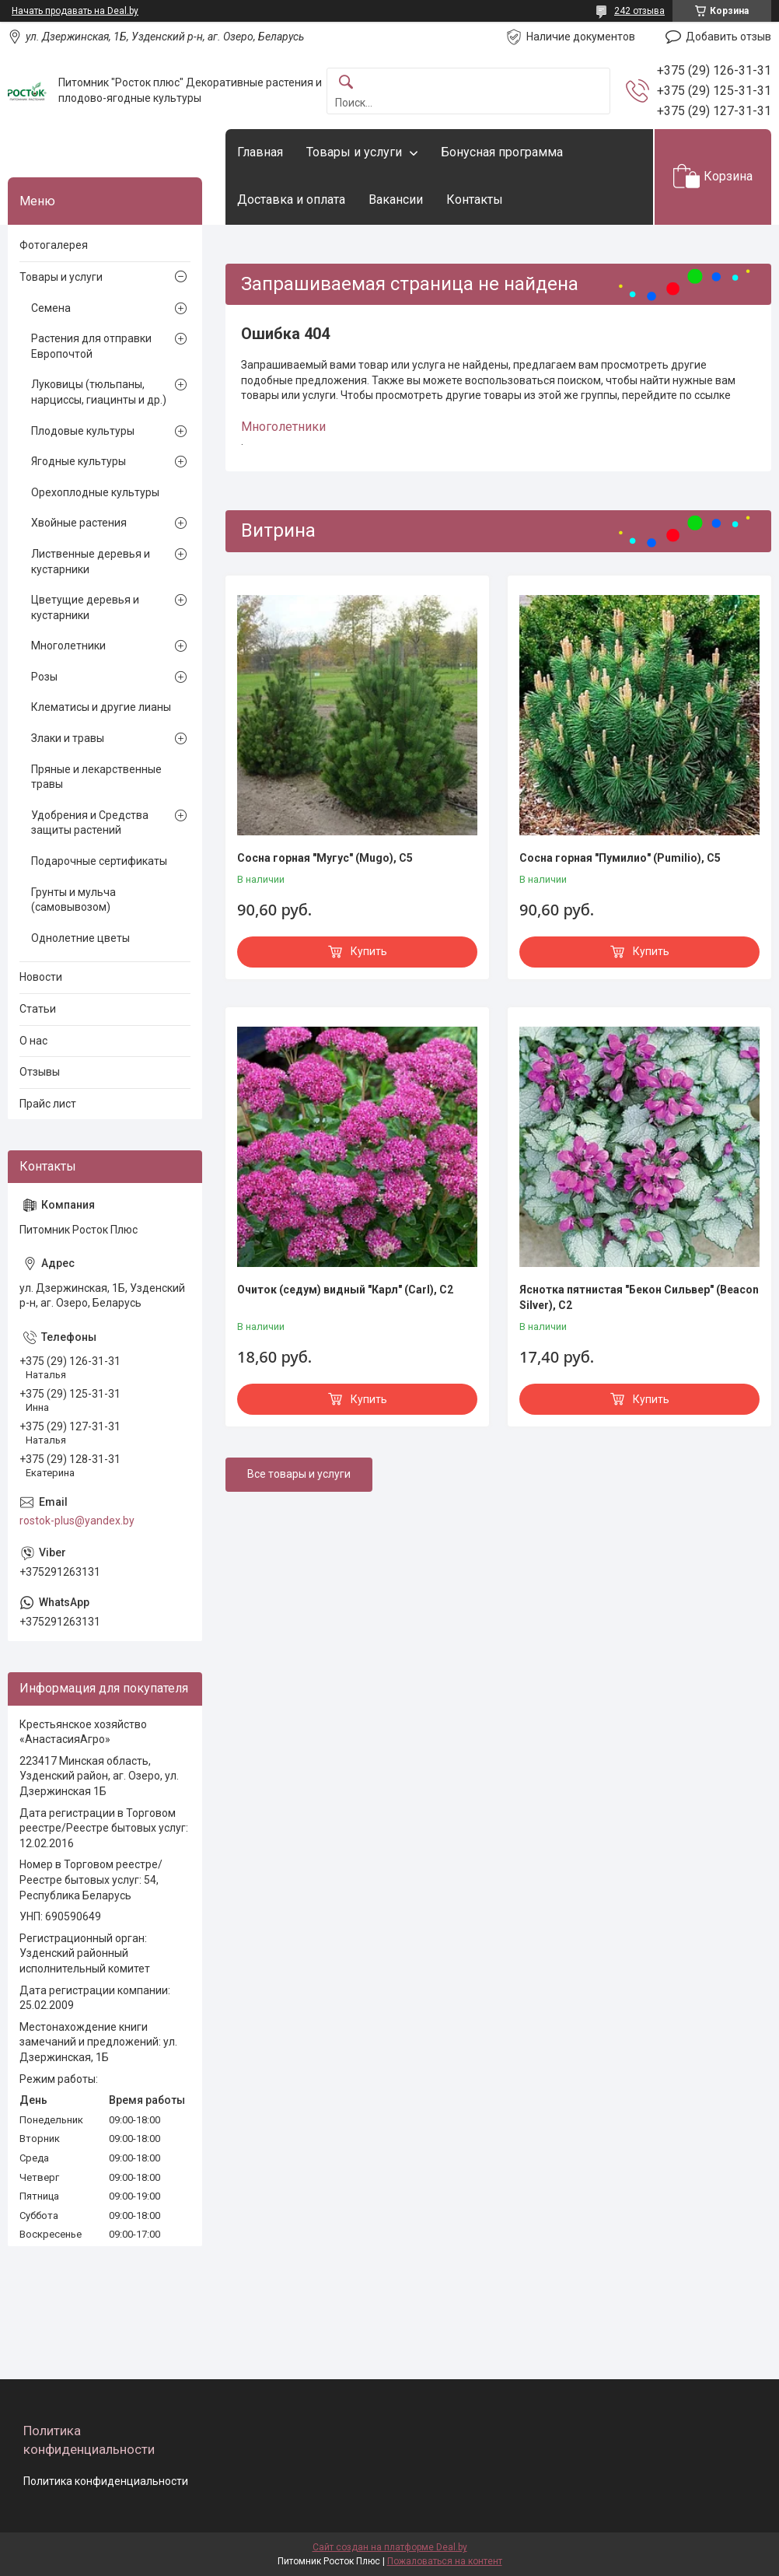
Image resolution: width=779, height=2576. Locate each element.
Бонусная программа (502, 152)
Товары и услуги (354, 152)
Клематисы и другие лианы (101, 707)
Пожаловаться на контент (444, 2561)
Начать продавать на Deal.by (75, 10)
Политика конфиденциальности (105, 2481)
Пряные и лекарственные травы (96, 777)
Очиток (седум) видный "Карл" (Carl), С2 (345, 1289)
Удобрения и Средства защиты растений (89, 823)
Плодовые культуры (82, 431)
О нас (33, 1040)
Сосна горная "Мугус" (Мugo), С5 (325, 858)
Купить (369, 951)
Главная (260, 152)
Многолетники (283, 426)
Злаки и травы (67, 738)
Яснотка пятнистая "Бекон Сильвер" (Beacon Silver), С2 (639, 1297)
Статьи (37, 1009)
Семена (51, 308)
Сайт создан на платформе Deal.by (390, 2547)
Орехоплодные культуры (95, 492)
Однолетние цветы (80, 938)
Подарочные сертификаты (99, 861)
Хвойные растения (79, 522)
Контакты (474, 199)
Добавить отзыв (728, 36)
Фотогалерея (53, 245)
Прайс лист (47, 1103)
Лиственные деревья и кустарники (90, 562)
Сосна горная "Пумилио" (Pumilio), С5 (620, 858)
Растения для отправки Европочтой (91, 346)
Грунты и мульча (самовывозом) (73, 900)
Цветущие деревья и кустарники (85, 607)
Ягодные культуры (78, 461)
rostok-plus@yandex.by (76, 1520)
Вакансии (396, 199)
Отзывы (39, 1072)
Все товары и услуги (299, 1474)
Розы (44, 676)
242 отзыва (639, 10)
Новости (40, 977)
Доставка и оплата (291, 199)
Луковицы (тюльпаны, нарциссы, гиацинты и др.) (98, 392)
